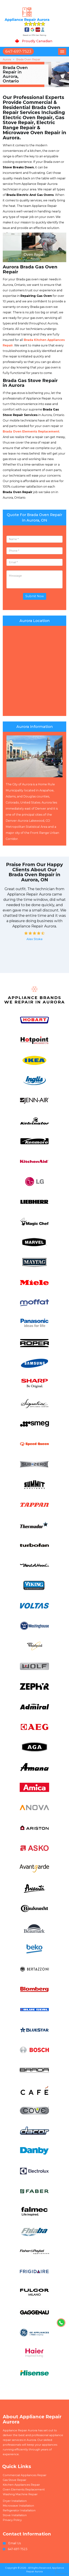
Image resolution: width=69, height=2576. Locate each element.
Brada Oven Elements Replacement (31, 431)
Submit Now (34, 596)
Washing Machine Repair (20, 2494)
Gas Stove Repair (14, 2480)
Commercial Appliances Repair (24, 2475)
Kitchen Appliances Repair (21, 2484)
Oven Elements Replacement (24, 2489)
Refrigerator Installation (19, 2510)
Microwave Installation (18, 2505)
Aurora (7, 59)
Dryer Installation (15, 2501)
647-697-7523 (17, 2549)
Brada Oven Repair (28, 59)
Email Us (14, 2543)
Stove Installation (15, 2515)
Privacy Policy (12, 2520)
